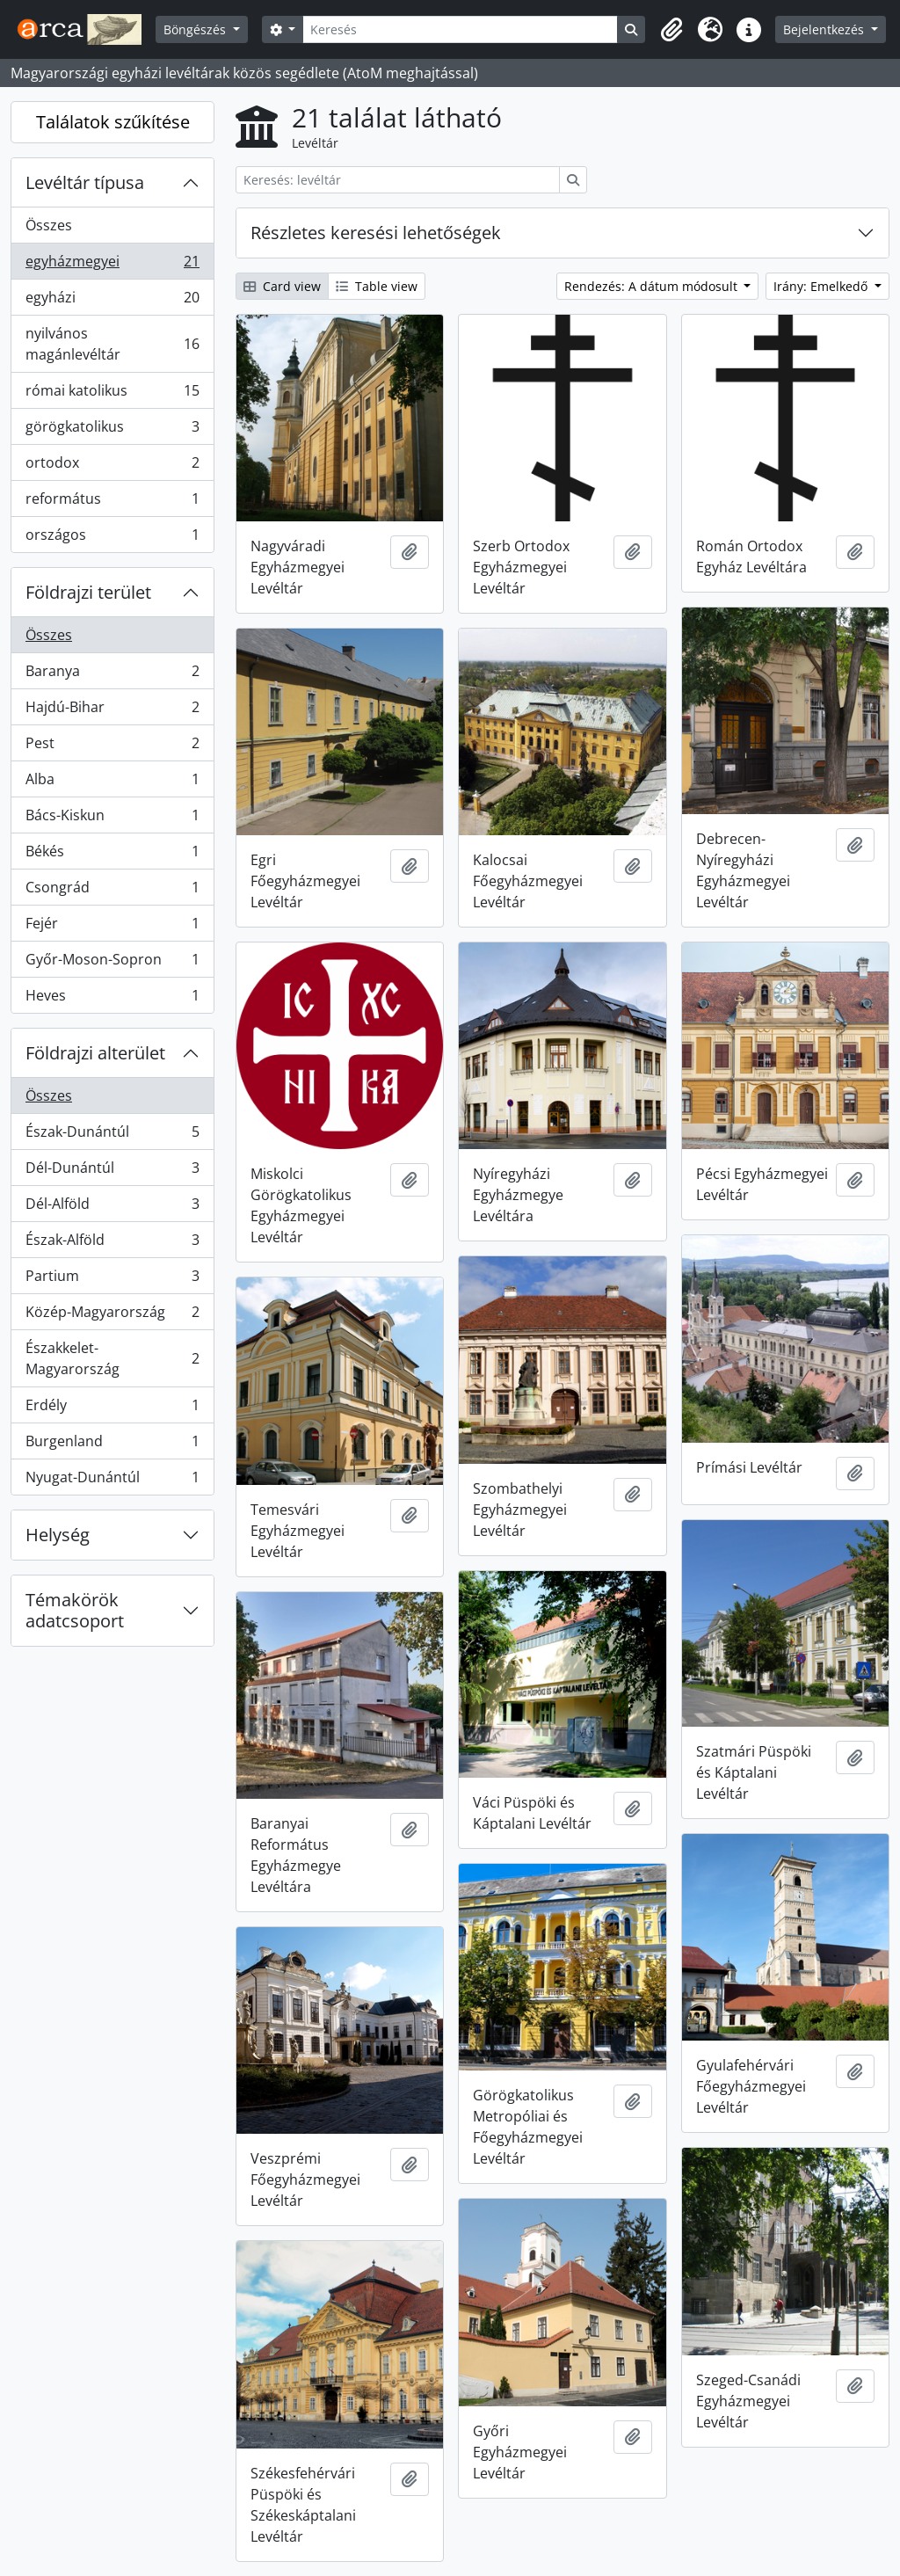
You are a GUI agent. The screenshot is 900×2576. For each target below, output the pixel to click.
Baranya (112, 674)
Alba (112, 782)
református (112, 502)
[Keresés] (460, 29)
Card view (282, 286)
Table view (376, 286)
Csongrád (112, 891)
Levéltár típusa (84, 182)
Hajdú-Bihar (112, 710)
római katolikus (112, 394)
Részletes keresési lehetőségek (375, 232)
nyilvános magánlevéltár (112, 344)
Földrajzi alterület (95, 1053)
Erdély (112, 1408)
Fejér (112, 927)
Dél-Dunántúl (112, 1171)
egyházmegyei (112, 265)
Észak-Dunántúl (112, 1135)
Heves (112, 999)
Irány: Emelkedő (822, 286)
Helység (57, 1534)
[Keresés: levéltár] (398, 179)
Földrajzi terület (88, 592)
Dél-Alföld (112, 1207)
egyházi (112, 301)
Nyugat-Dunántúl (112, 1480)
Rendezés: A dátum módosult (652, 286)
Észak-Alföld (112, 1243)
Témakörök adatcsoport (74, 1610)
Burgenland (112, 1444)
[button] (671, 30)
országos (112, 538)
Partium (112, 1279)
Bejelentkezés (825, 29)
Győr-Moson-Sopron (112, 963)
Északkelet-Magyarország (112, 1358)
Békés (112, 855)
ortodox (112, 466)
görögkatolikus (112, 430)
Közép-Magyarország (112, 1315)
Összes (48, 225)
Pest (112, 746)
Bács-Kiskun (112, 818)
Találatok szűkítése (113, 122)
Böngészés (196, 29)
